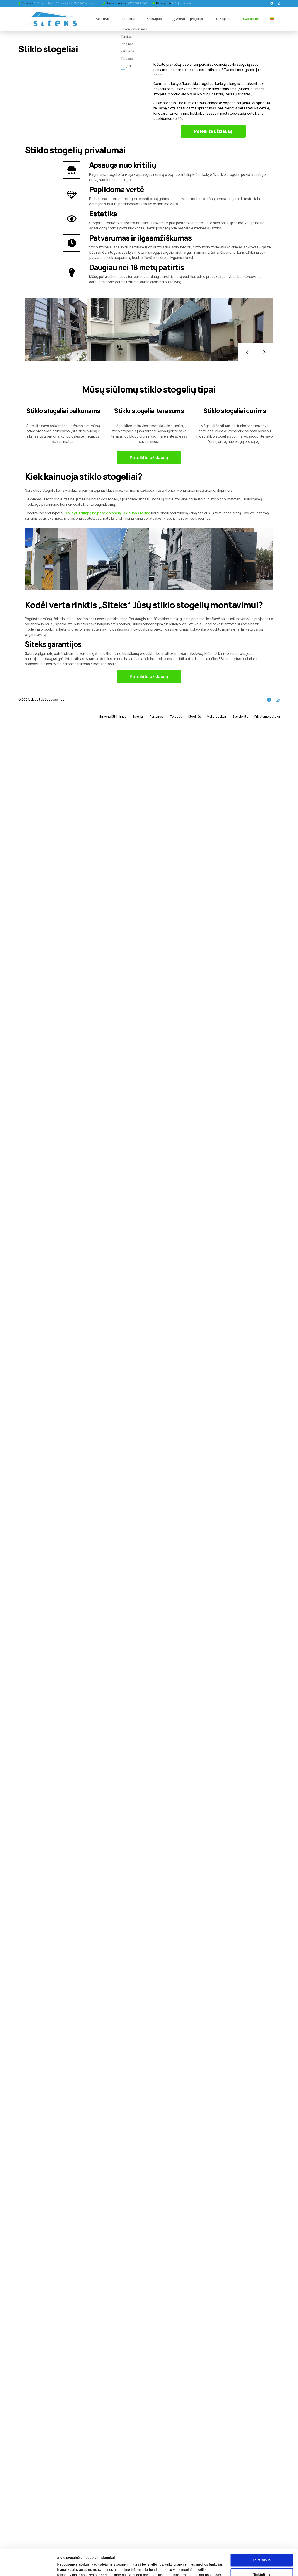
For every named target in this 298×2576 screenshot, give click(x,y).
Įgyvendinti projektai (188, 18)
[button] (247, 352)
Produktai (128, 18)
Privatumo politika (267, 716)
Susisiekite (251, 18)
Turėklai (137, 716)
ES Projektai (223, 18)
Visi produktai (216, 716)
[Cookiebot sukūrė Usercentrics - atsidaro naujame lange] (28, 2567)
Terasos (176, 716)
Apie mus (103, 18)
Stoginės (194, 716)
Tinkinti (261, 2549)
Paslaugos (154, 18)
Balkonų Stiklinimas (112, 716)
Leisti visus (262, 2535)
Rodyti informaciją (71, 2567)
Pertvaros (157, 716)
